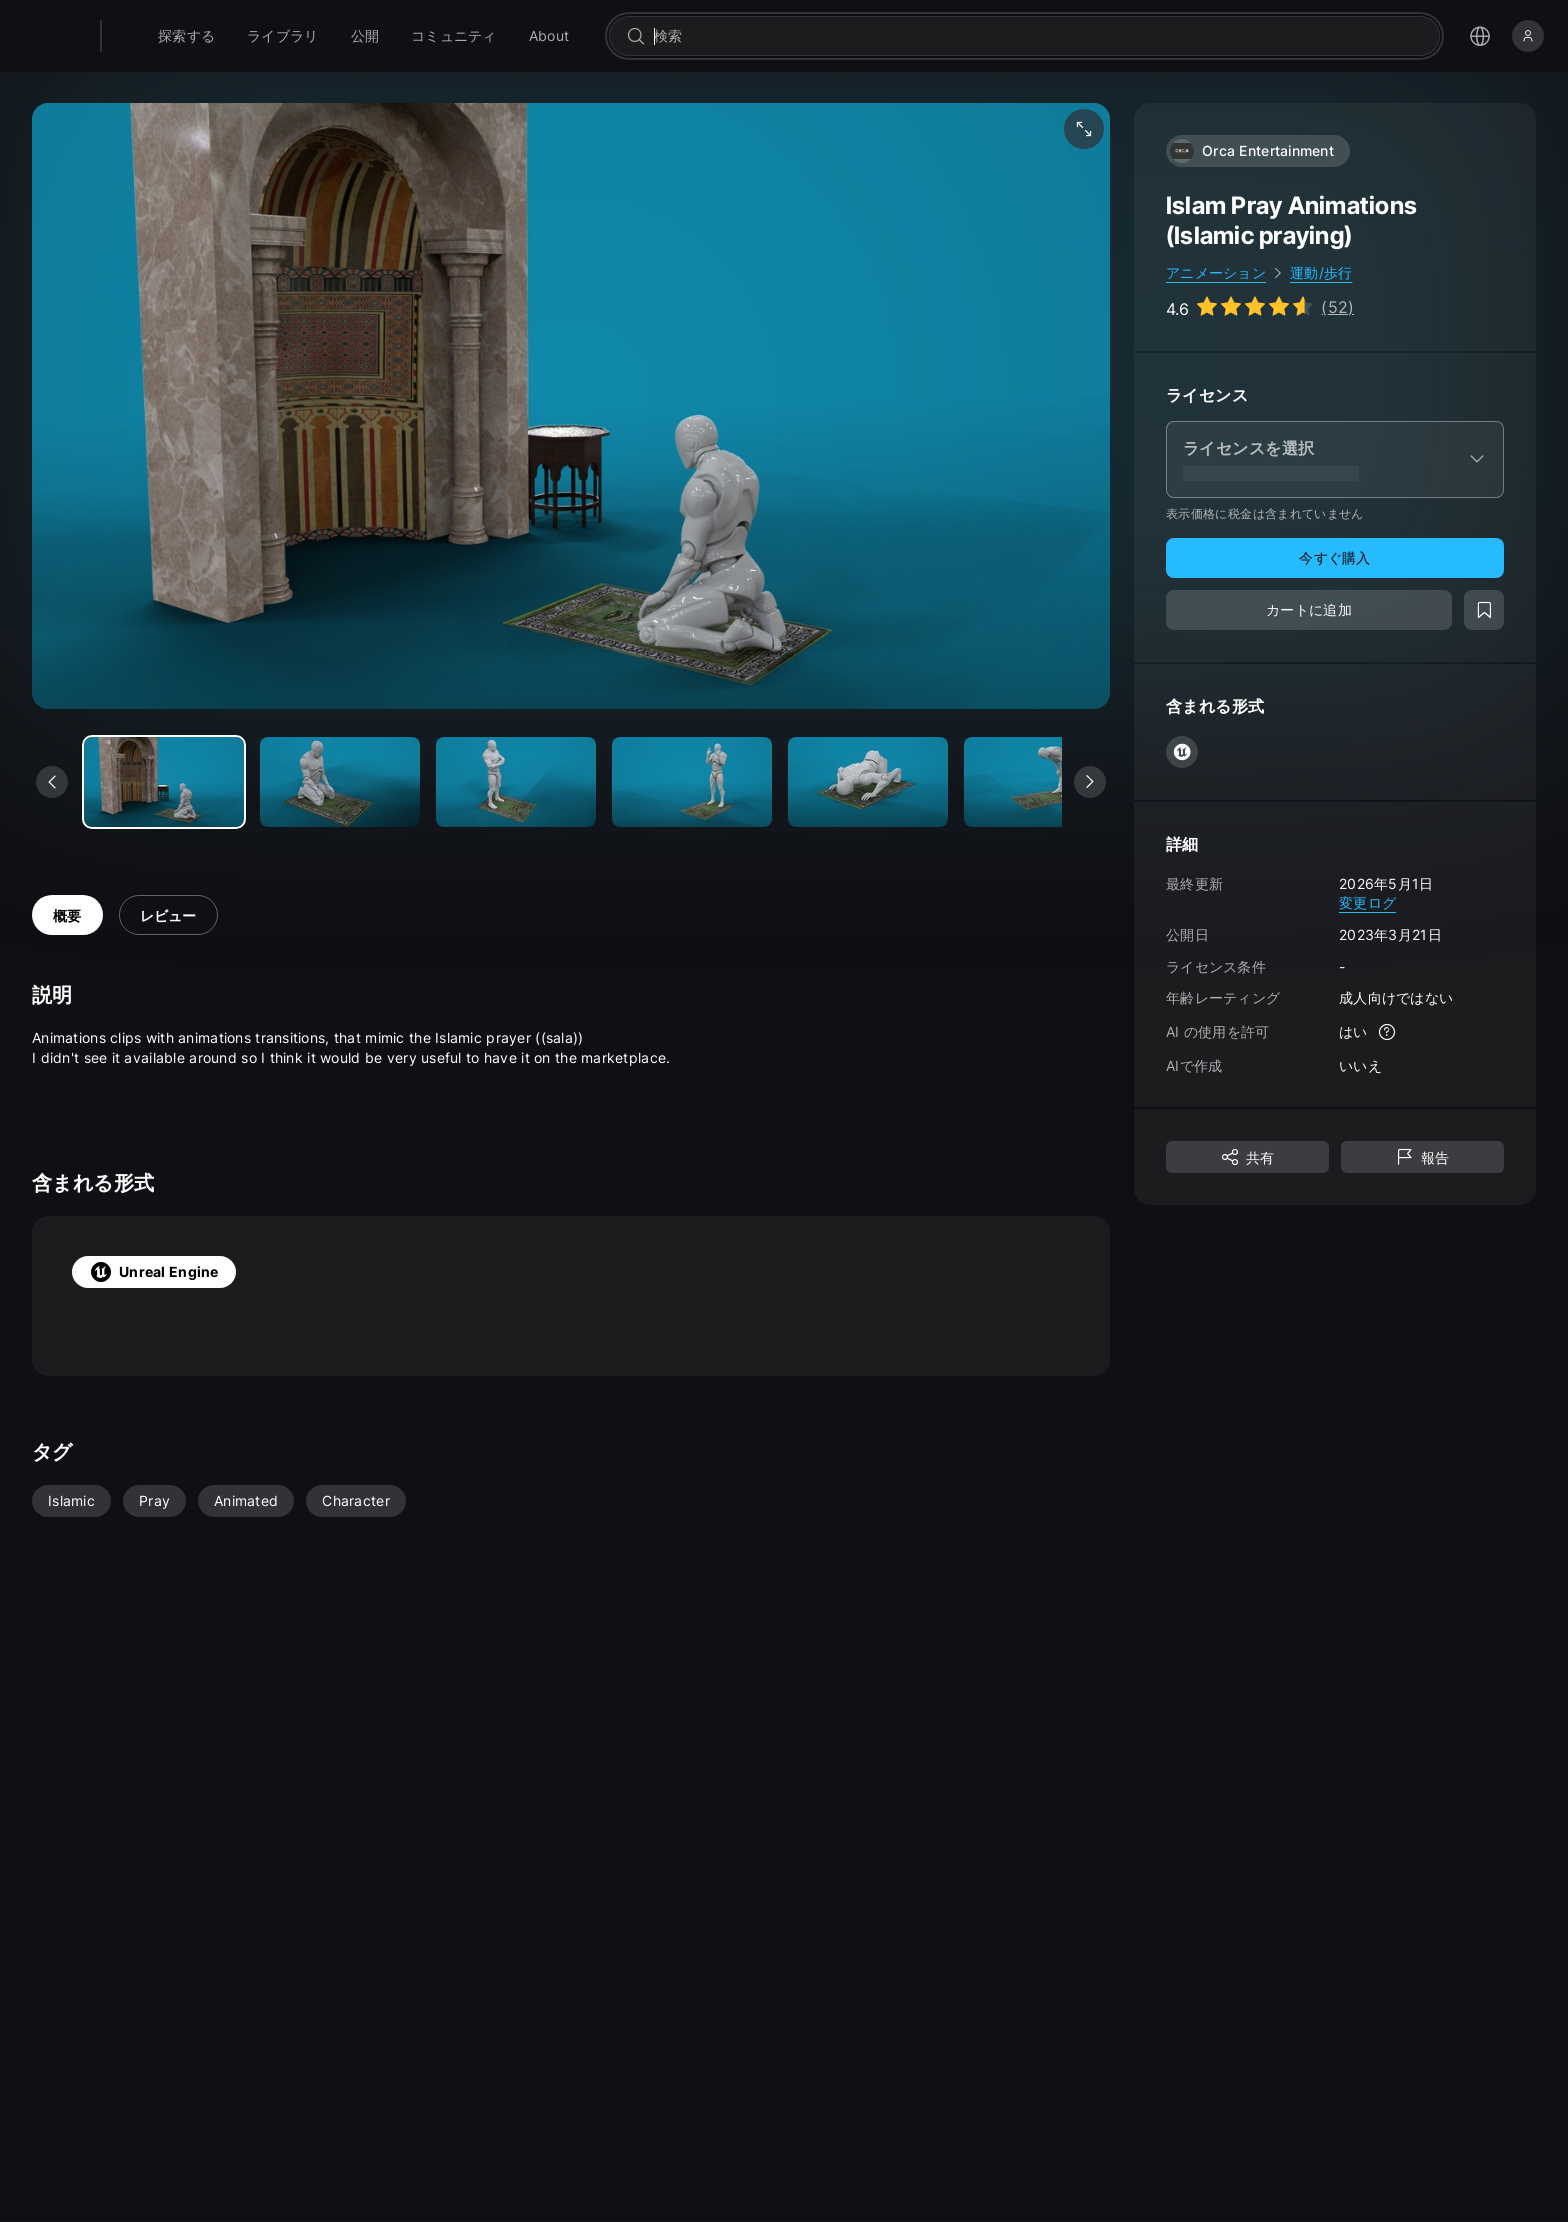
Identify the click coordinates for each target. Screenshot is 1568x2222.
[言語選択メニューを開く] (1480, 36)
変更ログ (1367, 902)
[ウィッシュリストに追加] (1484, 610)
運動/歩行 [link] (1321, 272)
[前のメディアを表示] (52, 782)
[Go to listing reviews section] (1260, 307)
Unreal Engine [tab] (154, 1272)
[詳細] (1388, 1032)
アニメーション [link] (1216, 272)
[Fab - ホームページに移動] (151, 36)
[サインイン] (1528, 36)
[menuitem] (237, 36)
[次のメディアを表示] (1090, 782)
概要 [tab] (67, 915)
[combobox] (1064, 36)
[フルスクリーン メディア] (1084, 129)
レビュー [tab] (168, 915)
